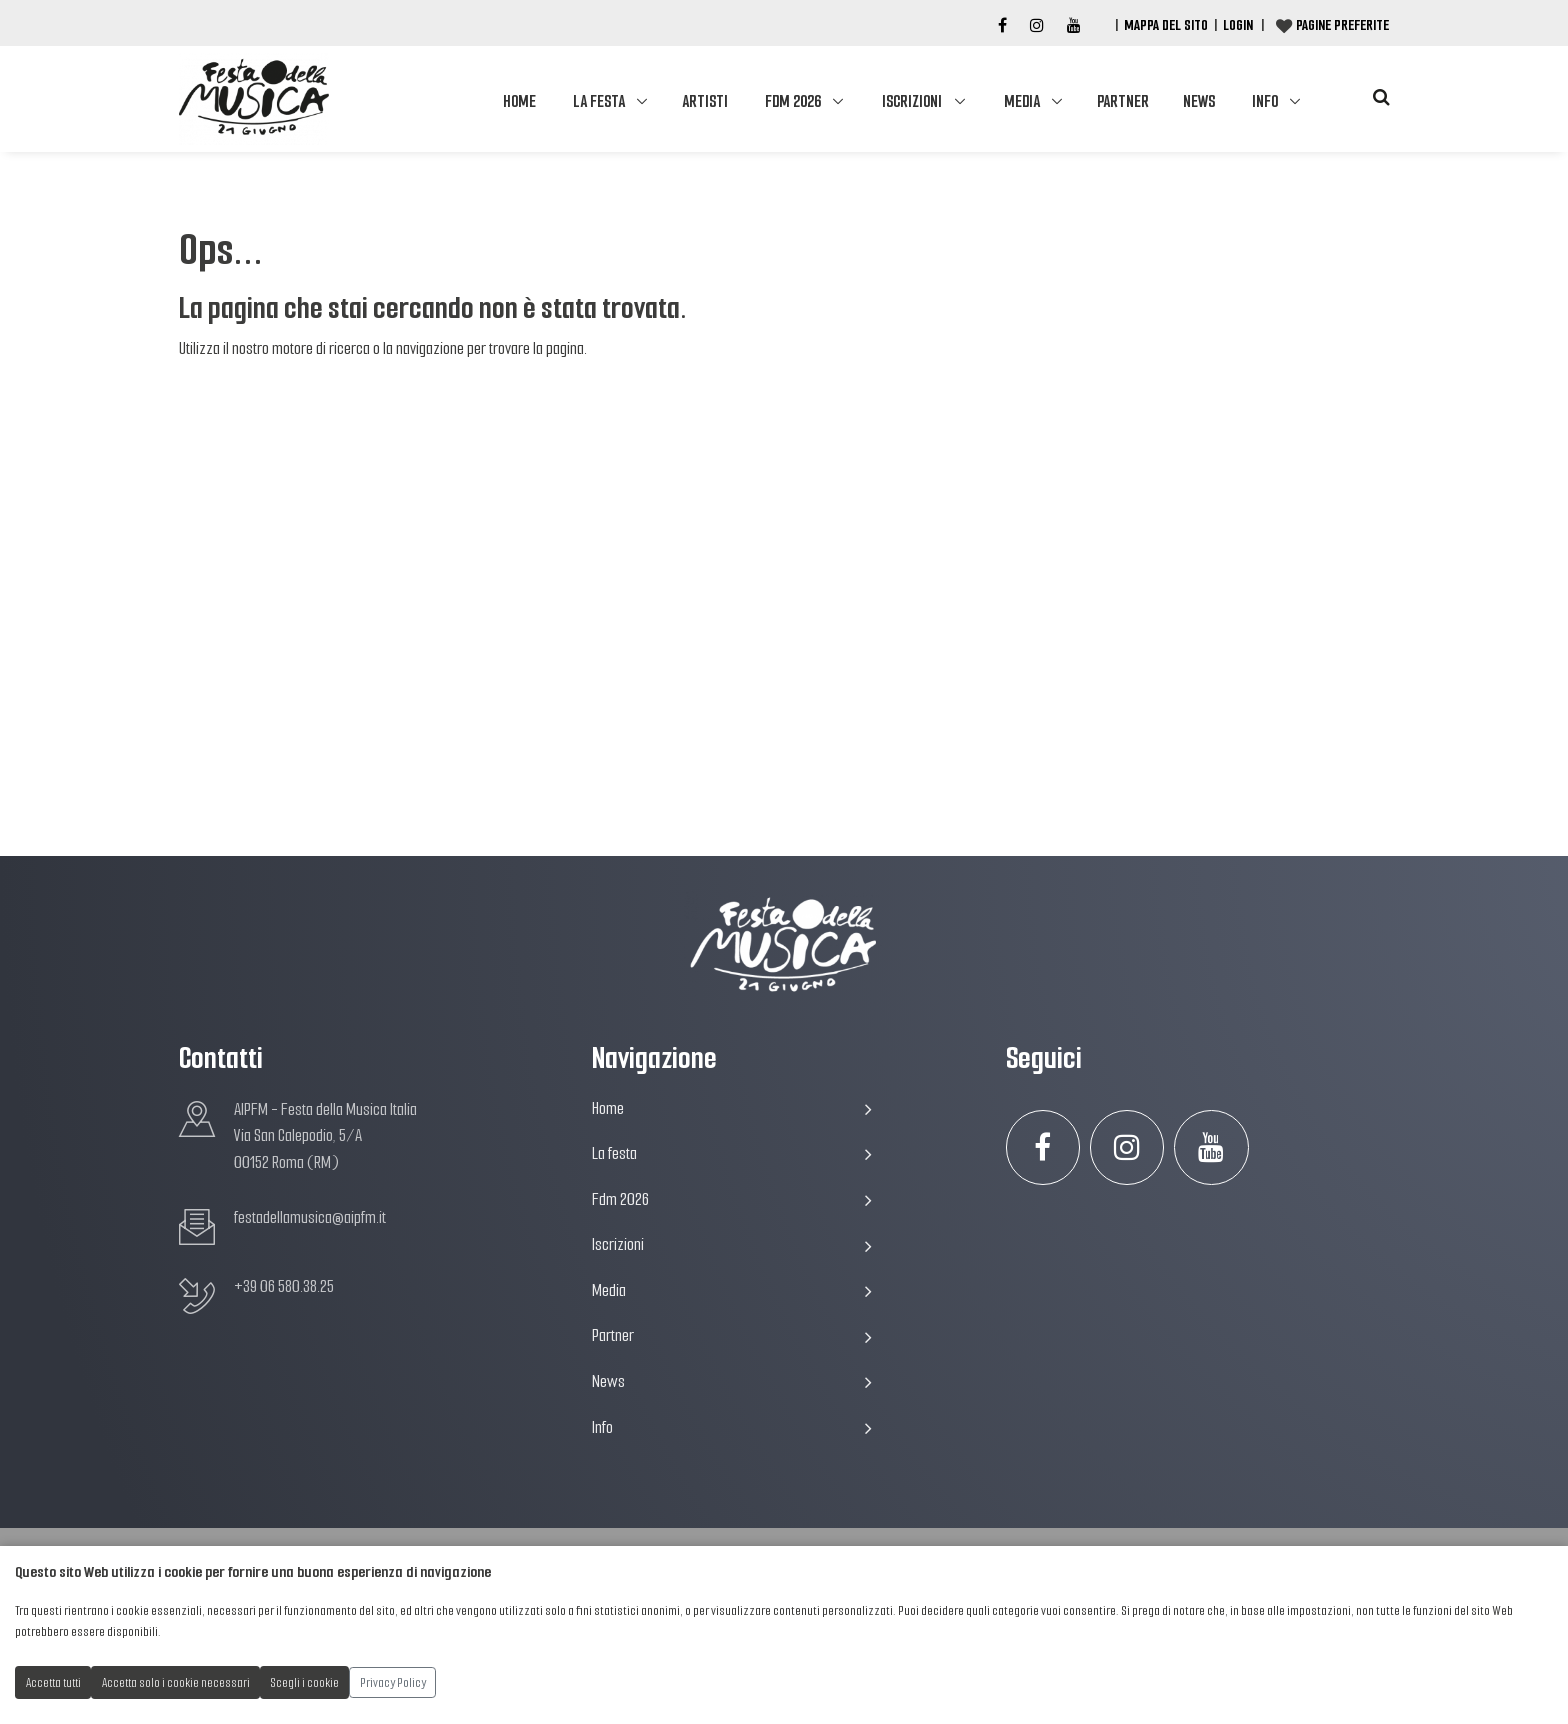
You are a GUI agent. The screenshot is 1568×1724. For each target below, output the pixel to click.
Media (1022, 101)
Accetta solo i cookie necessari (176, 1682)
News (1199, 101)
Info (1265, 101)
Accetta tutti (53, 1682)
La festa (599, 101)
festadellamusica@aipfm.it (310, 1217)
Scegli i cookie (305, 1682)
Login (1238, 25)
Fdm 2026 (793, 101)
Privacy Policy (393, 1682)
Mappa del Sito (1166, 25)
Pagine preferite (1342, 25)
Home (519, 101)
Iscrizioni (912, 101)
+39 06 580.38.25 (284, 1286)
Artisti (705, 101)
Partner (1123, 101)
